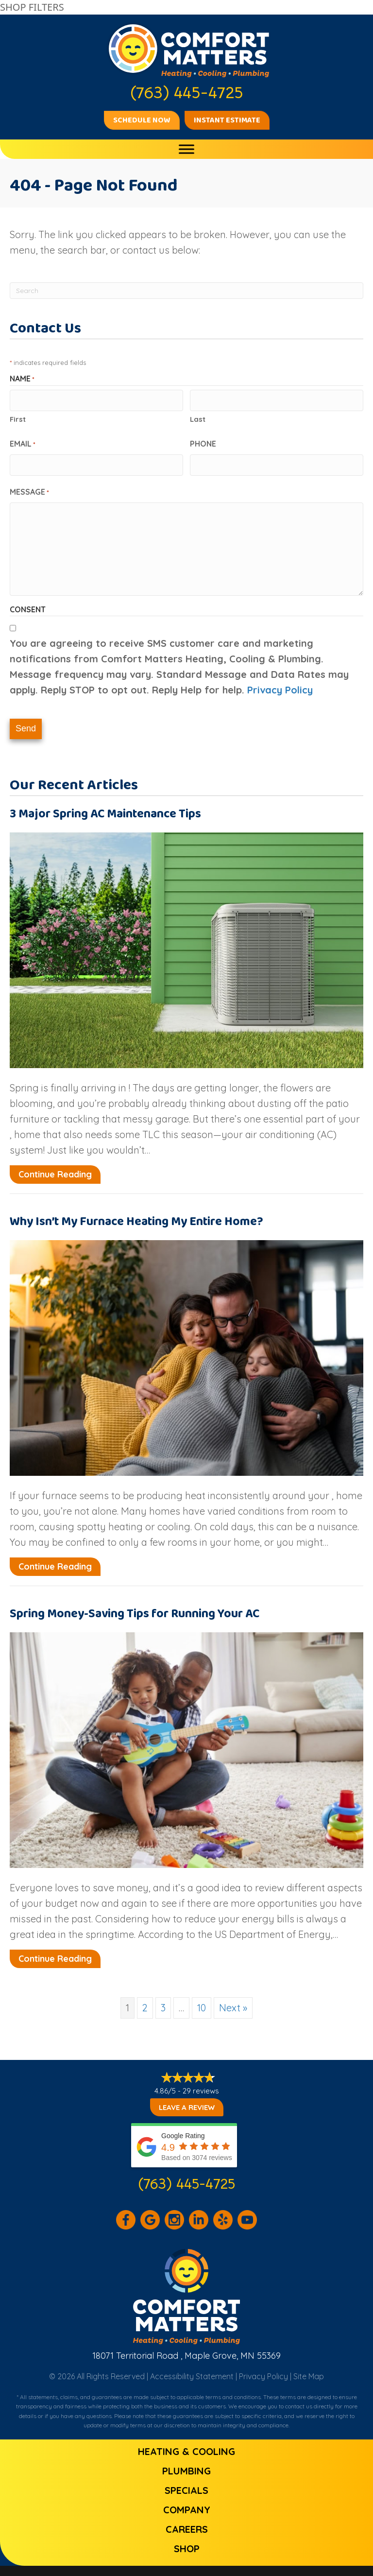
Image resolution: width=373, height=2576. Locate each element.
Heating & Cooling (186, 2442)
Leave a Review (187, 2098)
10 (201, 1999)
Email (22, 441)
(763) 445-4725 (186, 2174)
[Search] (186, 290)
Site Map (308, 2367)
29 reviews (201, 2082)
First (18, 416)
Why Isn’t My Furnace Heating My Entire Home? (136, 1213)
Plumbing (186, 2461)
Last (197, 416)
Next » (233, 1999)
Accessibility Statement (192, 2367)
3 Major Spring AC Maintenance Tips (105, 805)
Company (186, 2500)
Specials (186, 2481)
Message (29, 487)
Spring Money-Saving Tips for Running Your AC (134, 1605)
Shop (187, 2539)
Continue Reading (55, 1165)
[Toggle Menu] (186, 149)
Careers (187, 2520)
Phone (203, 441)
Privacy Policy (280, 685)
